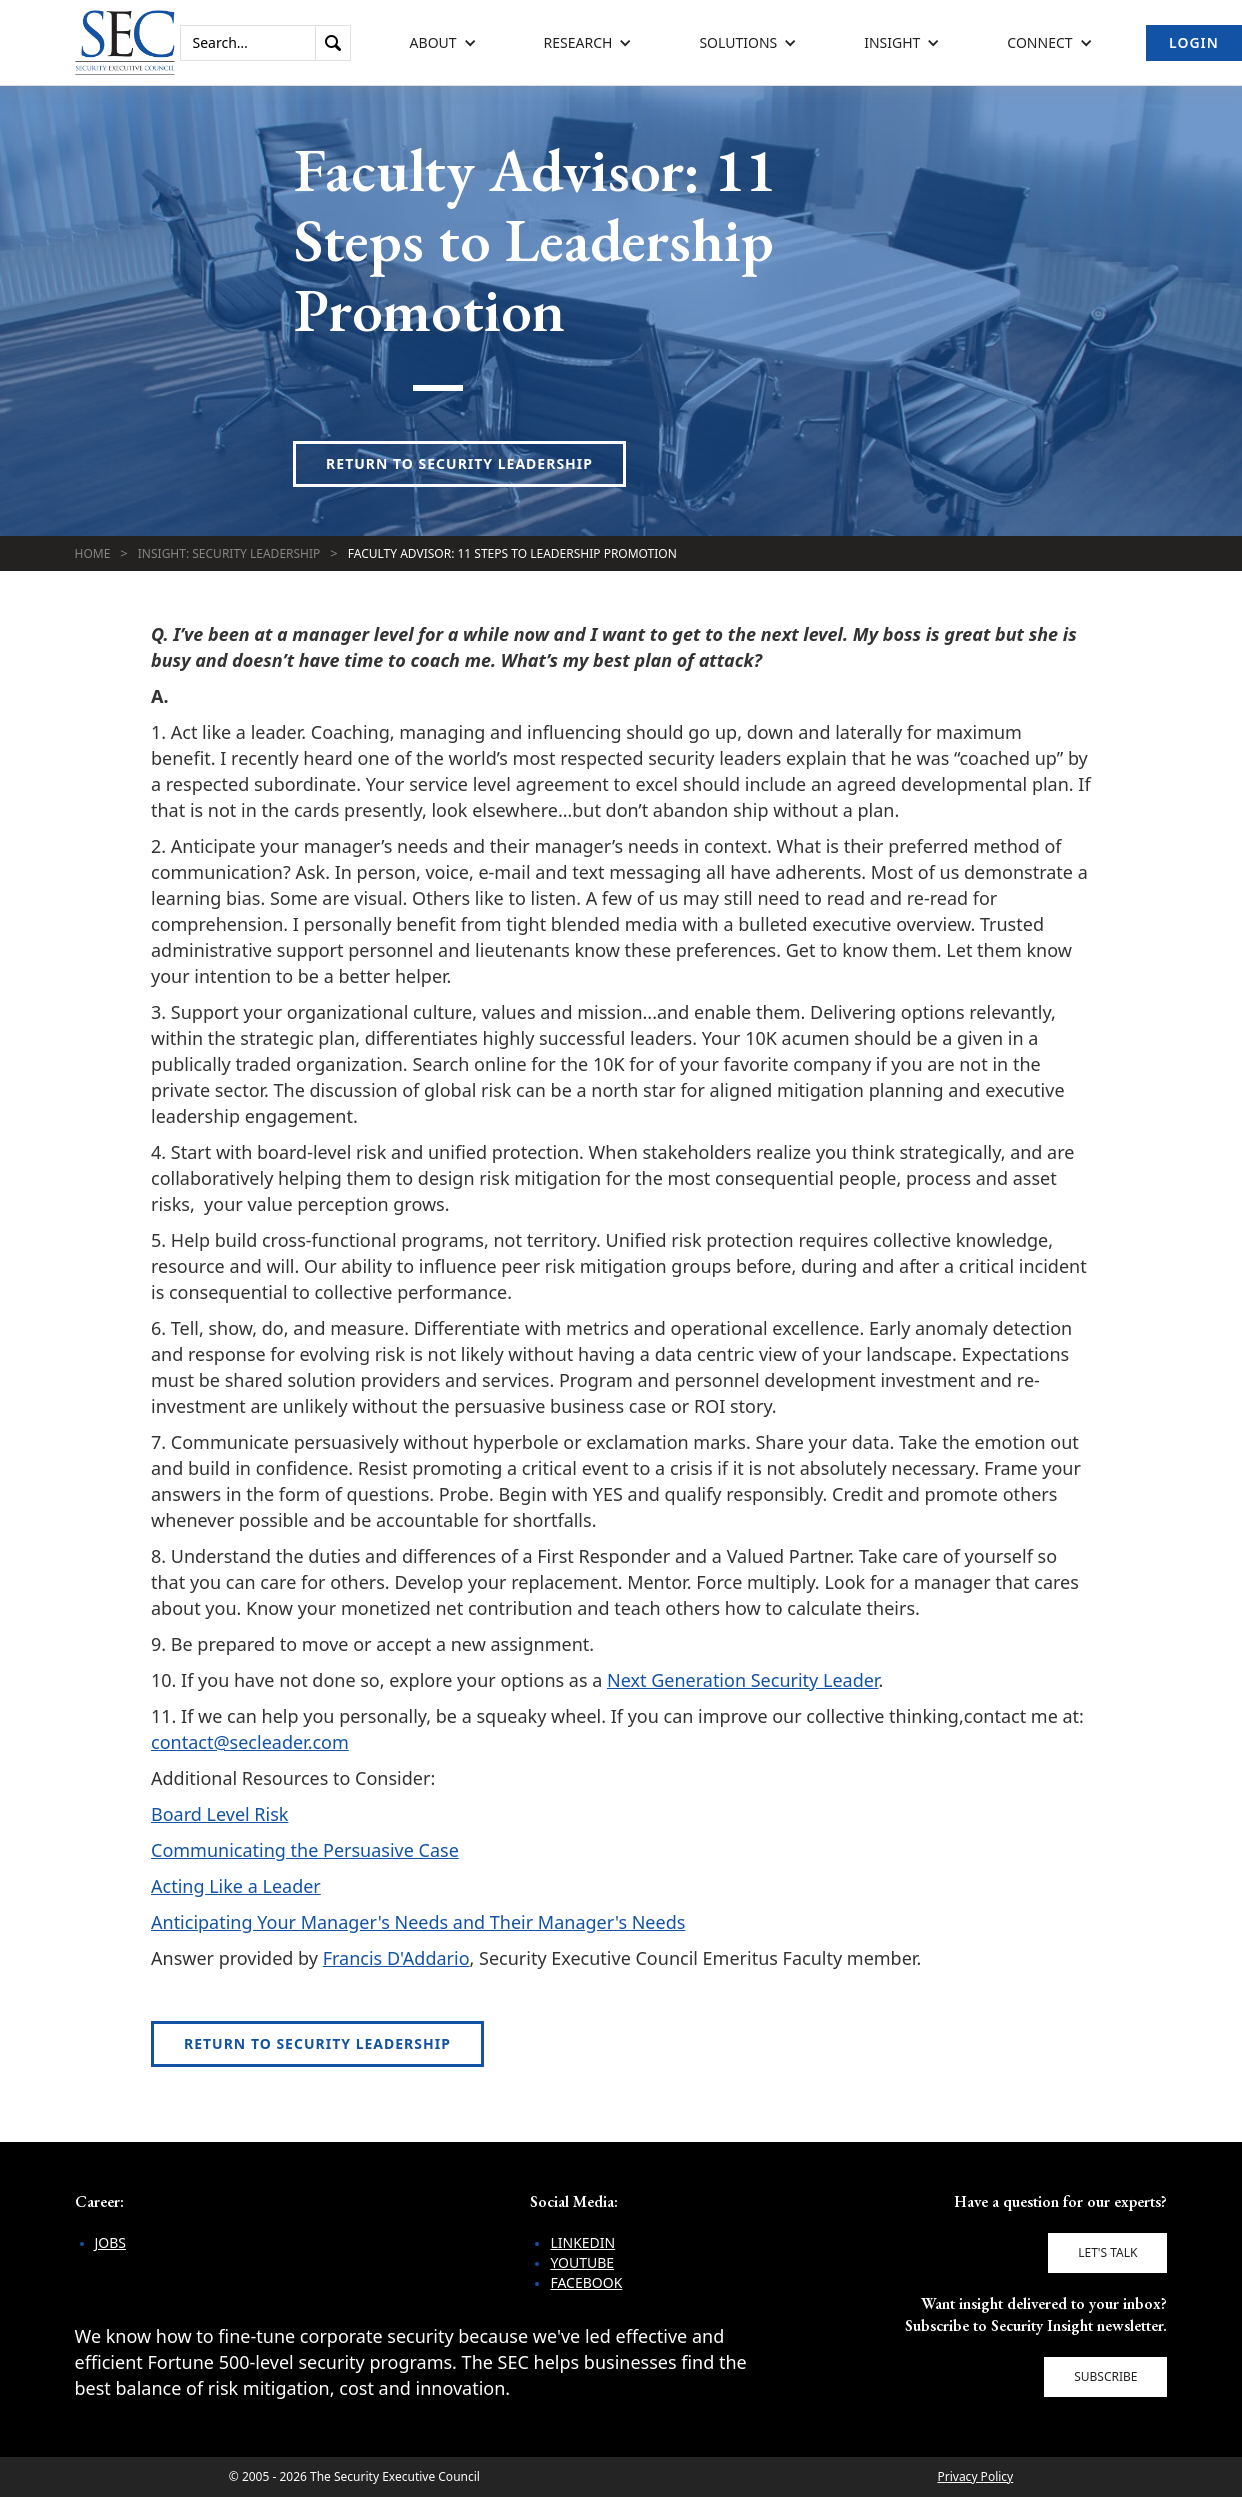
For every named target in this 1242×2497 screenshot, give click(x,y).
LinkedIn (582, 2242)
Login (1194, 42)
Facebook (586, 2282)
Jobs (111, 2242)
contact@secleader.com (250, 1742)
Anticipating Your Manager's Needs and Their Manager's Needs (418, 1922)
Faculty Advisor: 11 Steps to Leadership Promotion (512, 553)
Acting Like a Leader (236, 1886)
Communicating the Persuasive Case (305, 1850)
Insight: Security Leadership (229, 553)
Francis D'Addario (396, 1958)
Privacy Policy (975, 2476)
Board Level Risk (219, 1814)
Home (93, 553)
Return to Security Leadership (459, 463)
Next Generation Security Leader (742, 1680)
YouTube (582, 2262)
